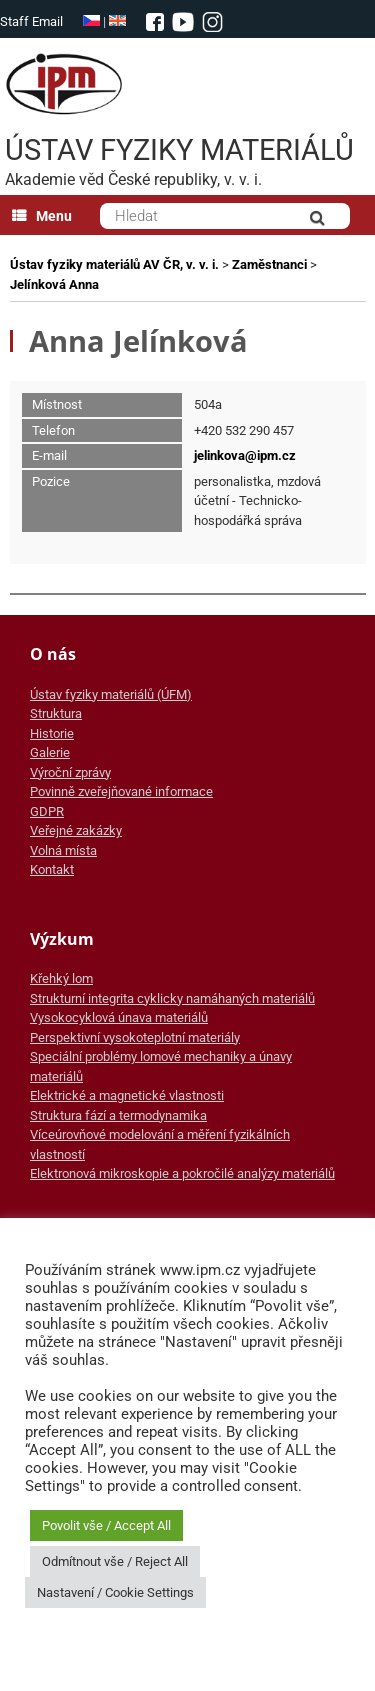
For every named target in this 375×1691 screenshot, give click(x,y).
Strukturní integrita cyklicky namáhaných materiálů (172, 998)
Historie (52, 733)
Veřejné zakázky (76, 830)
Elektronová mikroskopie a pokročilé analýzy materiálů (182, 1173)
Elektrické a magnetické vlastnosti (127, 1095)
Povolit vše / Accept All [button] (106, 1525)
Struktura (56, 713)
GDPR (47, 811)
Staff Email (31, 21)
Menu (42, 216)
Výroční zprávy (70, 772)
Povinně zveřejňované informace (121, 791)
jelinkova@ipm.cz (245, 455)
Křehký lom (61, 978)
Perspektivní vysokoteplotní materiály (135, 1037)
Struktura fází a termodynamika (118, 1115)
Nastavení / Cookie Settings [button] (115, 1592)
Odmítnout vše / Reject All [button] (115, 1561)
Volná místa (63, 850)
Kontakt (52, 869)
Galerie (50, 752)
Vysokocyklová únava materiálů (119, 1017)
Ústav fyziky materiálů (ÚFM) (111, 694)
